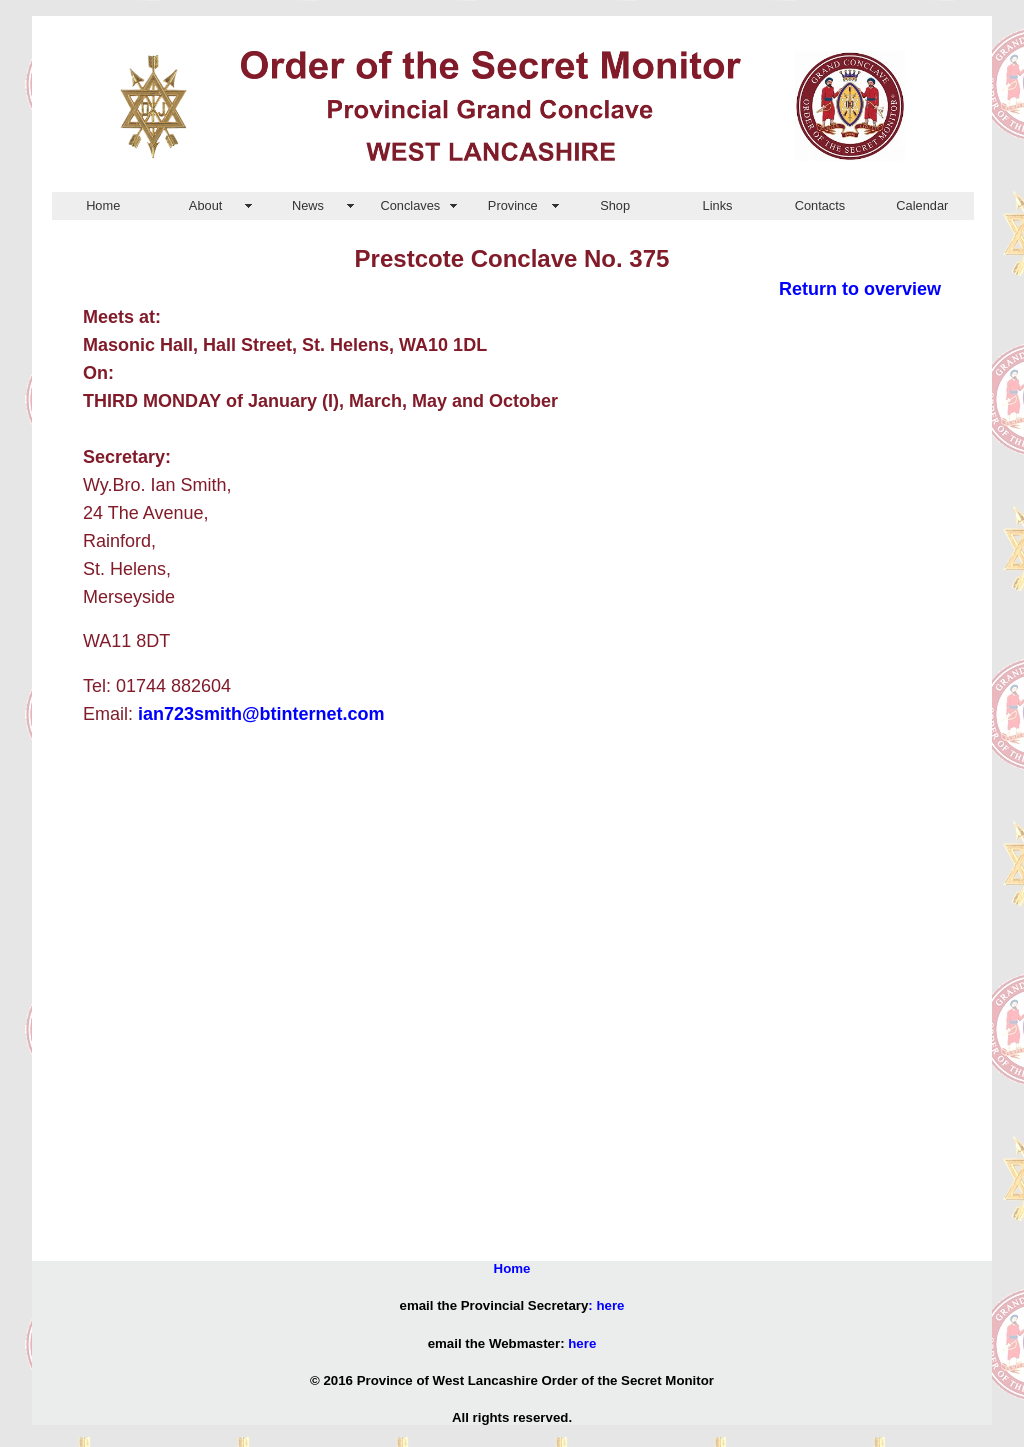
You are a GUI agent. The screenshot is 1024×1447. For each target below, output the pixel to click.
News (308, 205)
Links (718, 205)
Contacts (820, 205)
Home (103, 205)
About (205, 205)
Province (513, 205)
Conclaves (410, 205)
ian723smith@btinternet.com (261, 714)
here (610, 1305)
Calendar (922, 205)
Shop (615, 205)
